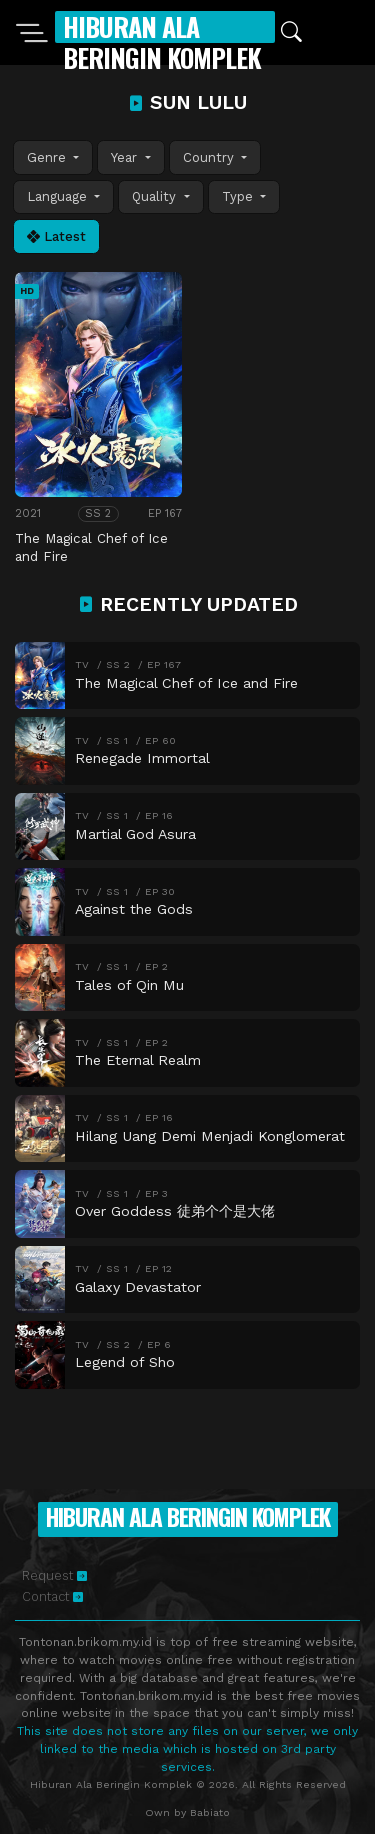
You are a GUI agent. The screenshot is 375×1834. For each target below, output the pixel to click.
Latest (56, 236)
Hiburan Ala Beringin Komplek (162, 42)
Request (54, 1575)
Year (126, 157)
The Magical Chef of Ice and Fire (91, 547)
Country (210, 157)
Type (239, 196)
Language (59, 196)
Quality (156, 196)
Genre (48, 157)
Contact (52, 1596)
